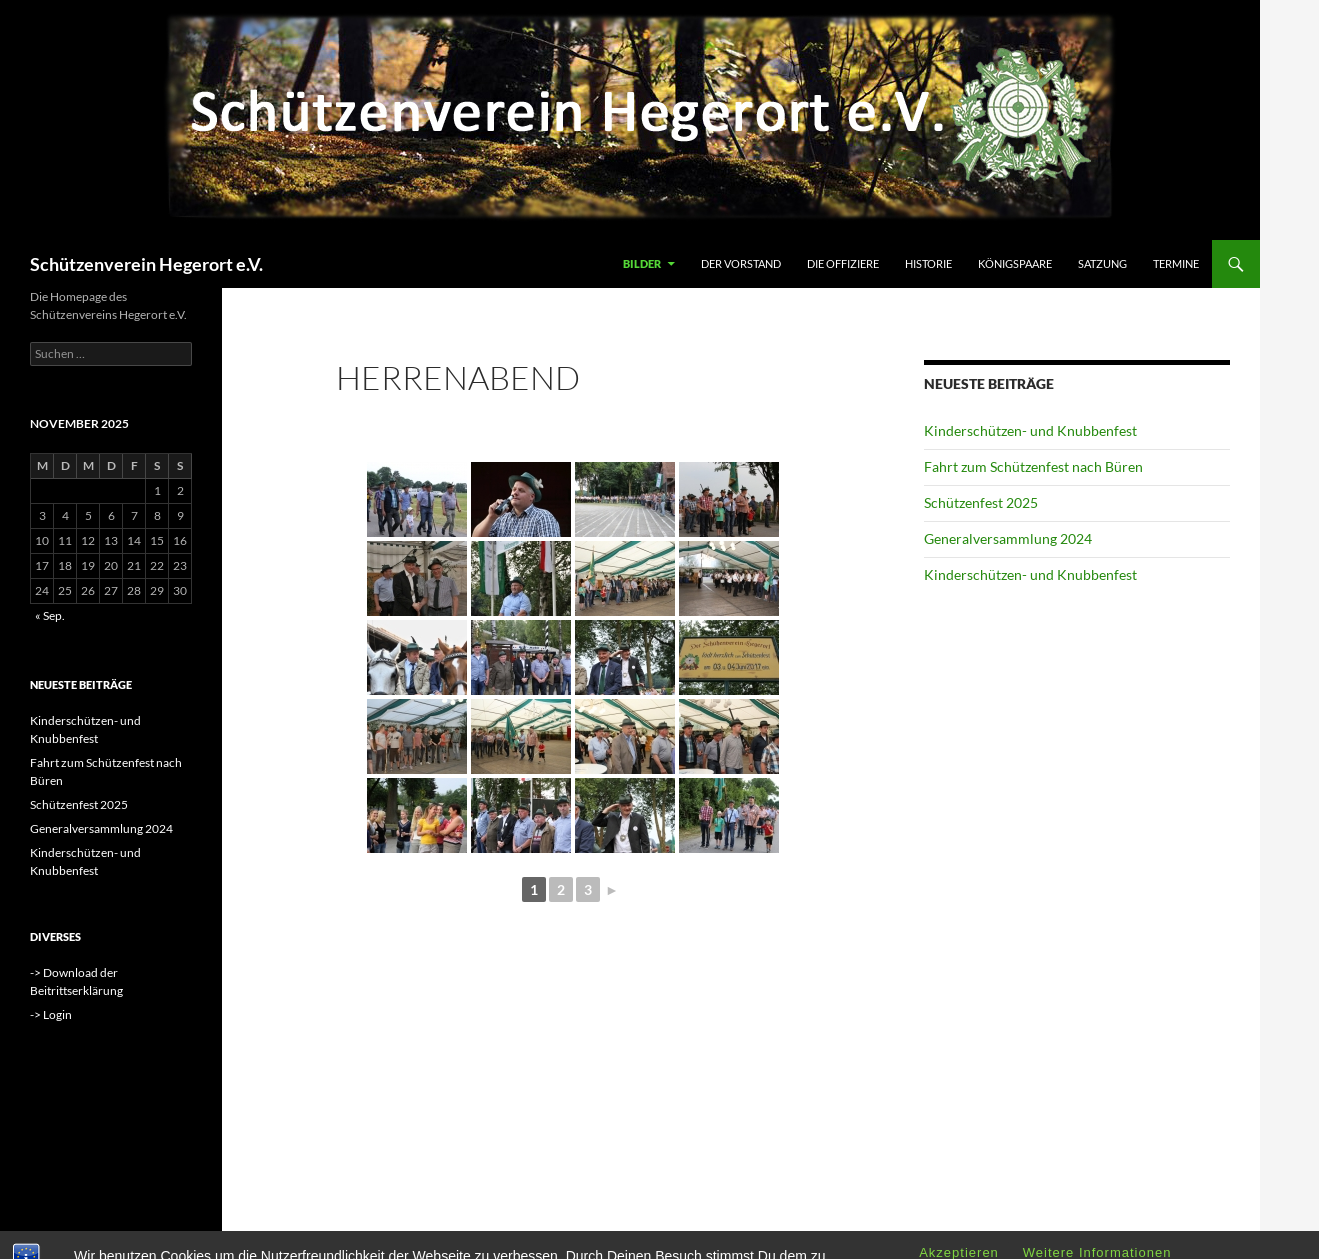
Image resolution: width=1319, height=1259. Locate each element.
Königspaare (1015, 263)
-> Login (51, 1014)
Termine (1176, 263)
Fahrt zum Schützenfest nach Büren (1033, 466)
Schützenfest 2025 (981, 502)
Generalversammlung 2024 (1008, 538)
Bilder (642, 263)
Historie (928, 263)
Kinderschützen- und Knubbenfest (1030, 430)
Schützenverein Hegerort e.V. (146, 264)
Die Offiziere (843, 263)
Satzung (1102, 263)
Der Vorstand (741, 263)
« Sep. (50, 615)
